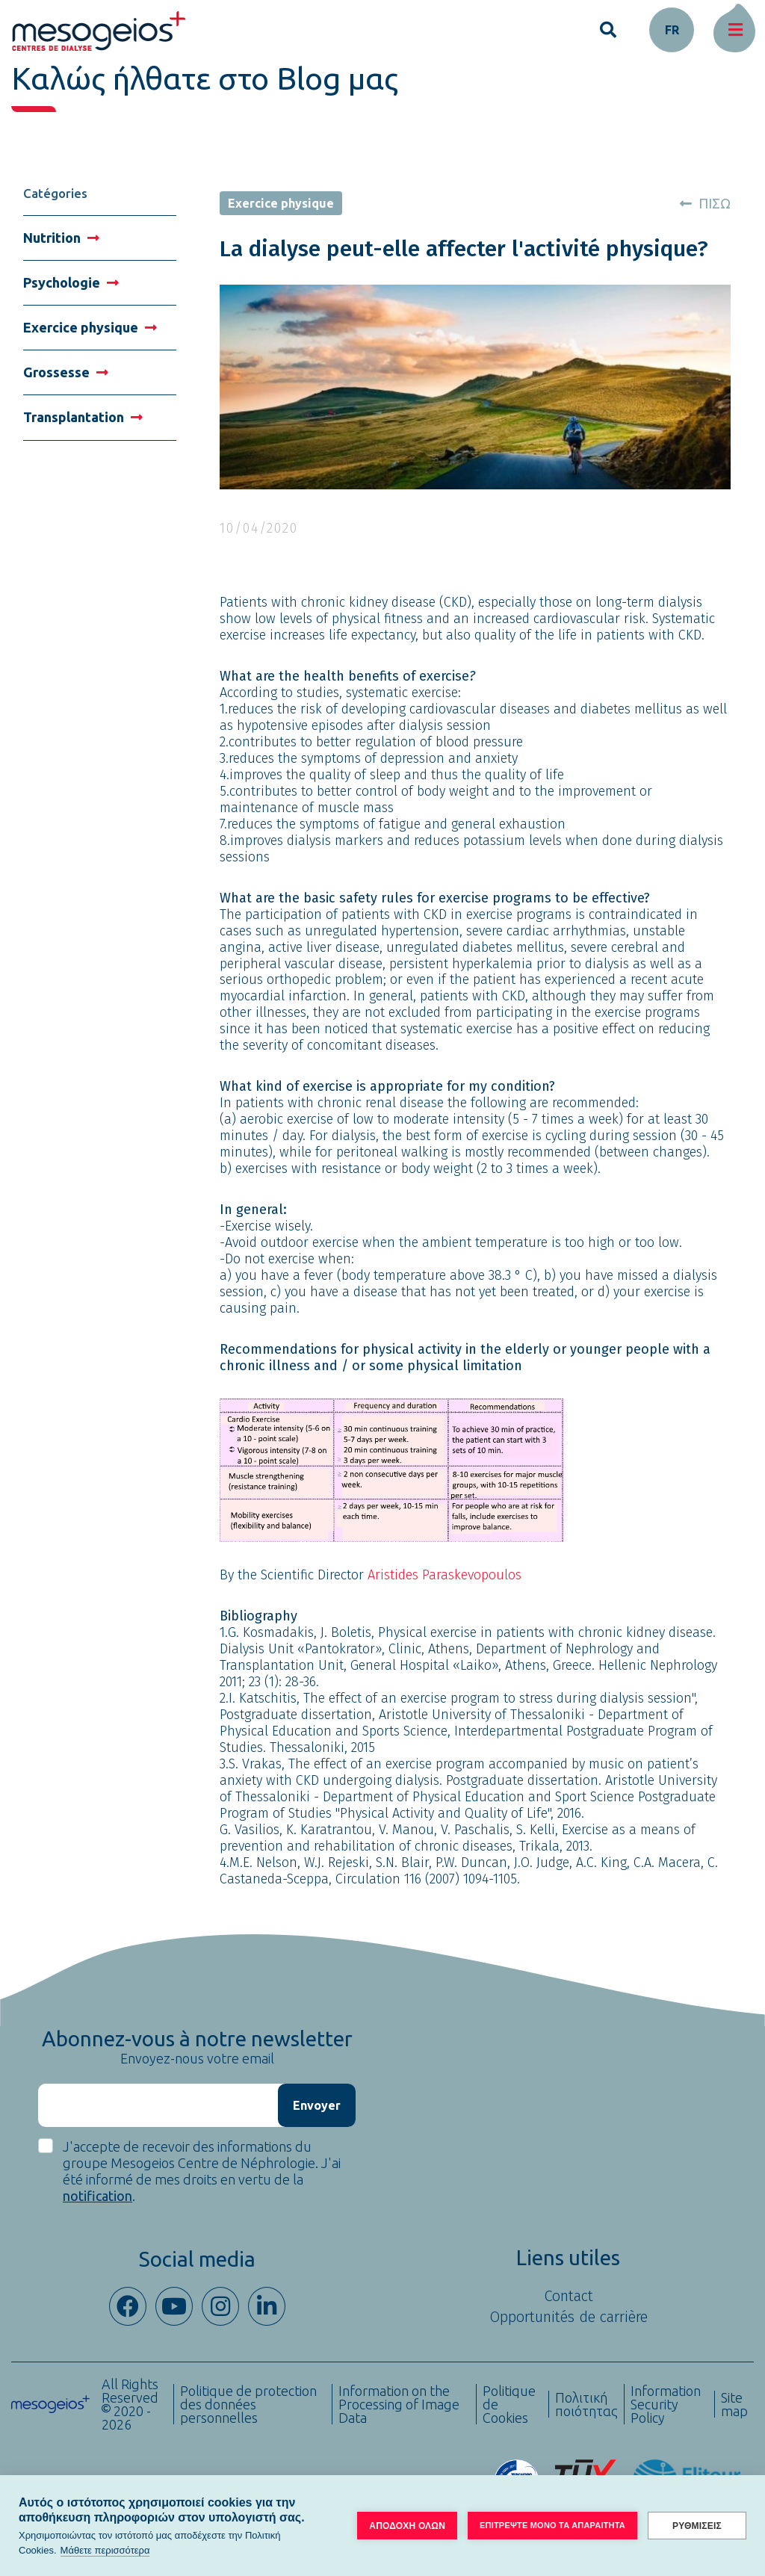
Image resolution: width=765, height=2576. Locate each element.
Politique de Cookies (509, 2404)
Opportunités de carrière (568, 2317)
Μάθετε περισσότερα (105, 2550)
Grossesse (65, 372)
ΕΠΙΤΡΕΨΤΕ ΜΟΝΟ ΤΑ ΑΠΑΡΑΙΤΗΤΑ (552, 2525)
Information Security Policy (666, 2404)
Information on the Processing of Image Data (398, 2404)
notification (97, 2195)
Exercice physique (90, 327)
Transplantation (83, 416)
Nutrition (61, 237)
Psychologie (71, 282)
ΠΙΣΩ (705, 203)
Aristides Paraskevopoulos (444, 1575)
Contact (568, 2296)
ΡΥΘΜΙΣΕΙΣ (697, 2526)
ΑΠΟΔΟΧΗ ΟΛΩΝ (407, 2526)
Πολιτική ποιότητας (586, 2404)
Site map (734, 2404)
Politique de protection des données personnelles (248, 2404)
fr (672, 30)
